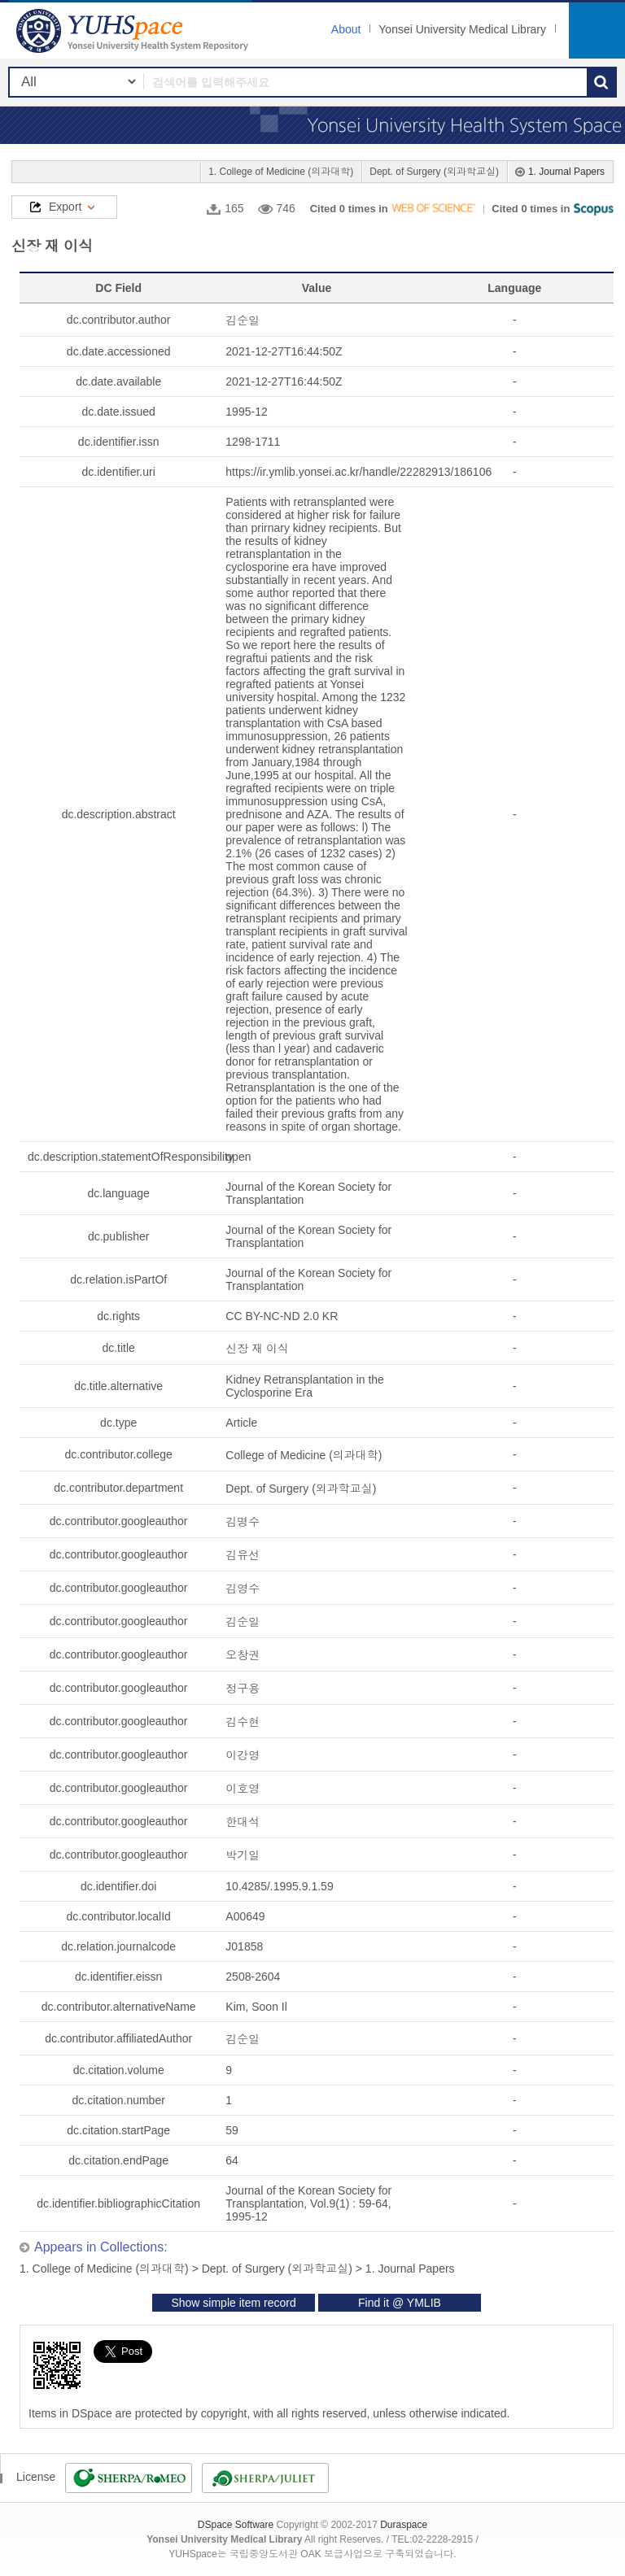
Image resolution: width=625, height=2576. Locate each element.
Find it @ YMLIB (399, 2302)
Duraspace (403, 2524)
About (346, 29)
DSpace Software (235, 2524)
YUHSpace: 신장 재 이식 (134, 30)
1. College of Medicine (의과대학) (280, 171)
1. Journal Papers (566, 171)
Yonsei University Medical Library (462, 29)
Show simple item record (233, 2302)
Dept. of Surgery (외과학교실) (434, 171)
